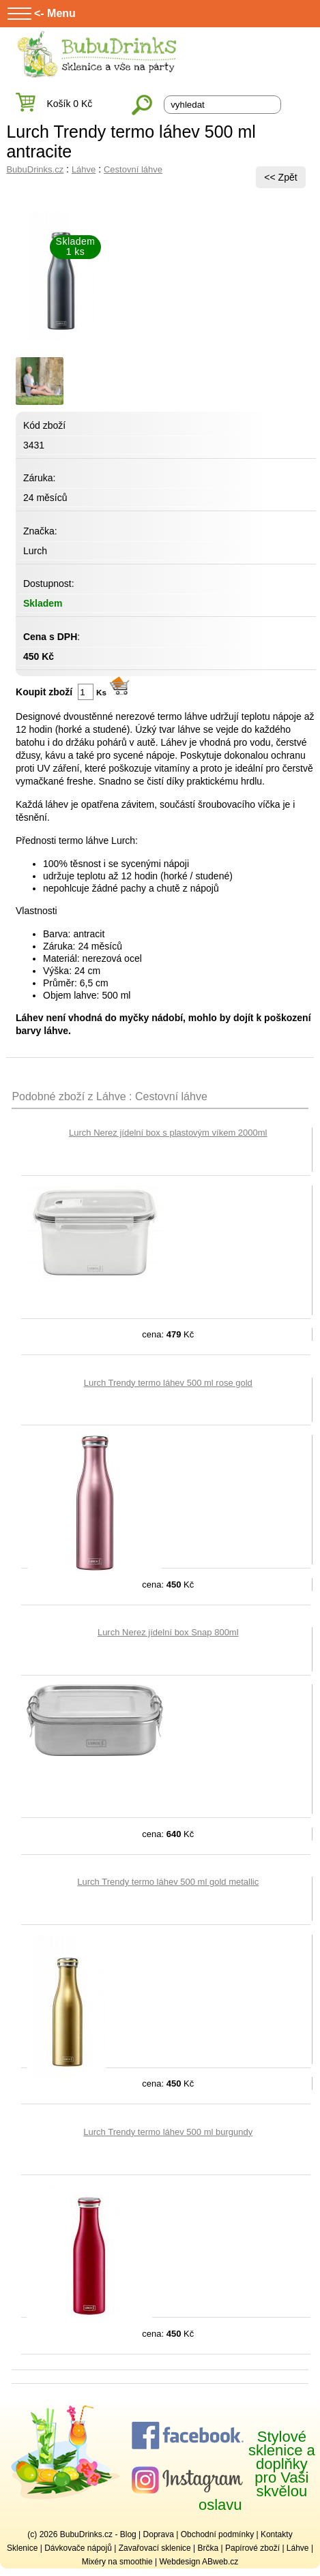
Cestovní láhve (133, 169)
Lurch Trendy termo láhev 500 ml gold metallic (168, 1882)
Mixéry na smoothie (117, 2561)
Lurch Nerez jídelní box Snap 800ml (168, 1632)
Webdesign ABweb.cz (198, 2561)
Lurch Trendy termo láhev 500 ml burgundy (167, 2132)
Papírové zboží (252, 2548)
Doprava (158, 2534)
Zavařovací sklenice (155, 2548)
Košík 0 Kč (69, 103)
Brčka (208, 2548)
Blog (128, 2534)
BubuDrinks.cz (34, 169)
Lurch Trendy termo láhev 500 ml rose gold (168, 1383)
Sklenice (22, 2548)
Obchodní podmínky (217, 2534)
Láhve (84, 169)
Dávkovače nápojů (78, 2548)
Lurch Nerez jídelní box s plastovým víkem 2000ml (168, 1132)
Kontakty (277, 2534)
